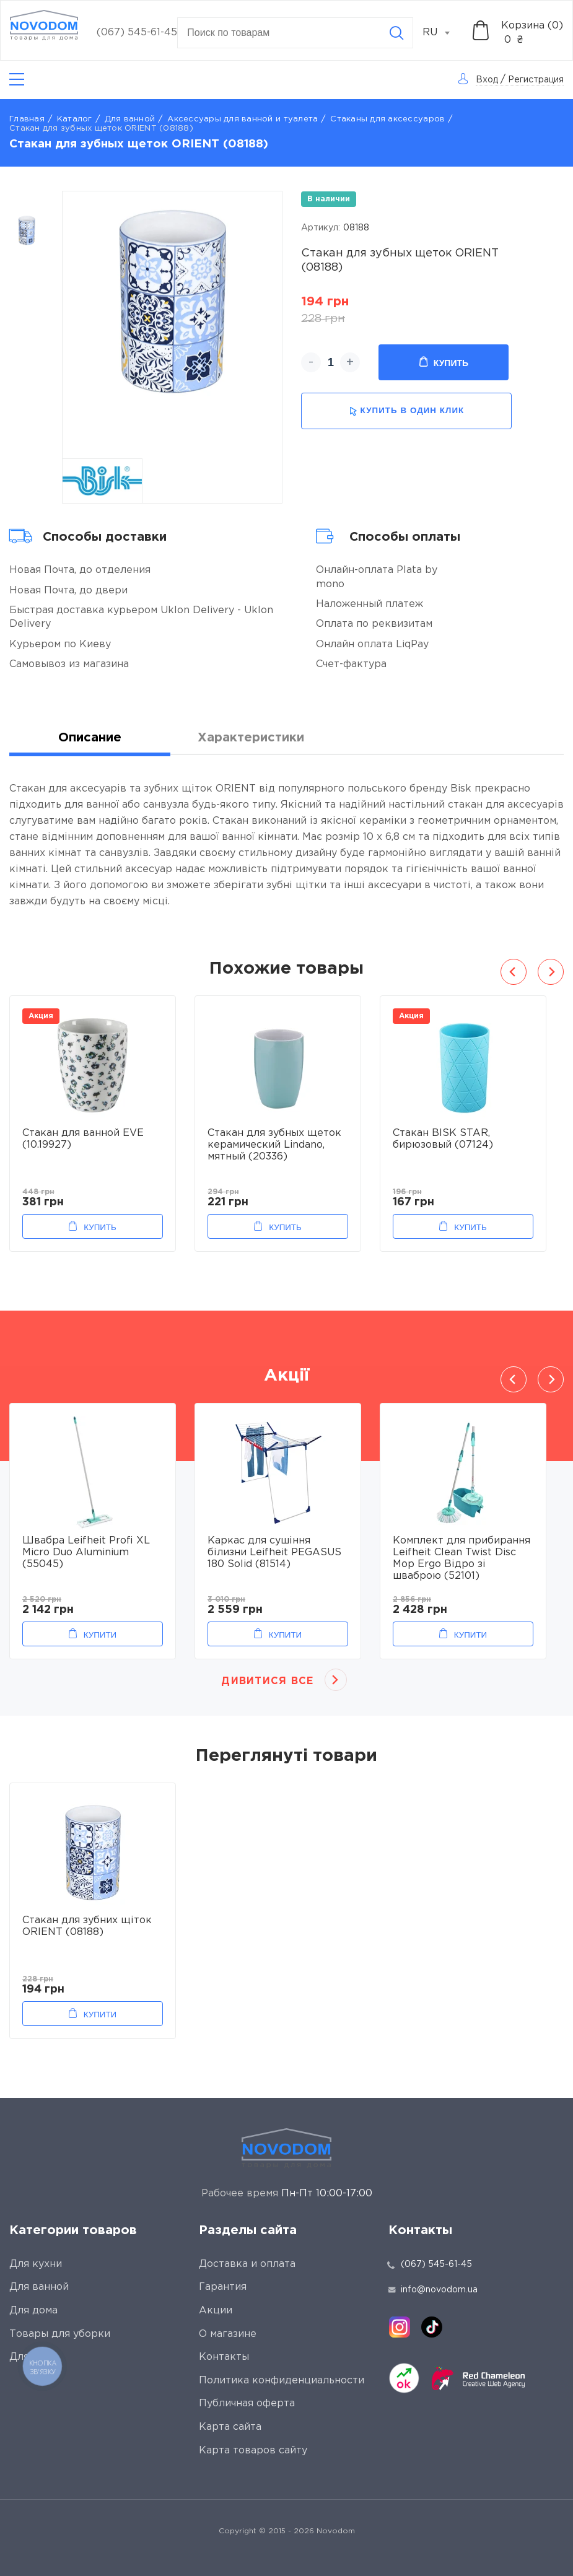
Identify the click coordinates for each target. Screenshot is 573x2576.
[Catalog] (16, 79)
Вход (487, 80)
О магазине (227, 2334)
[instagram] (399, 2327)
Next (551, 972)
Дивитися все (267, 1681)
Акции (215, 2310)
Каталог (74, 119)
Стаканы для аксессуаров (387, 119)
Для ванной (130, 119)
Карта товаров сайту (253, 2450)
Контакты (224, 2357)
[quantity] (330, 362)
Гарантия (223, 2287)
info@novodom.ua (433, 2290)
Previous (514, 972)
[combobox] (442, 33)
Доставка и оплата (247, 2264)
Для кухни (35, 2264)
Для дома (33, 2310)
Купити (100, 1634)
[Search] (396, 33)
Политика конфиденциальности (281, 2380)
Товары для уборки (59, 2334)
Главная (27, 119)
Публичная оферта (247, 2403)
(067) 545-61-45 (137, 32)
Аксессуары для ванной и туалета (242, 119)
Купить (443, 362)
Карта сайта (230, 2427)
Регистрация (536, 80)
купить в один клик (407, 411)
